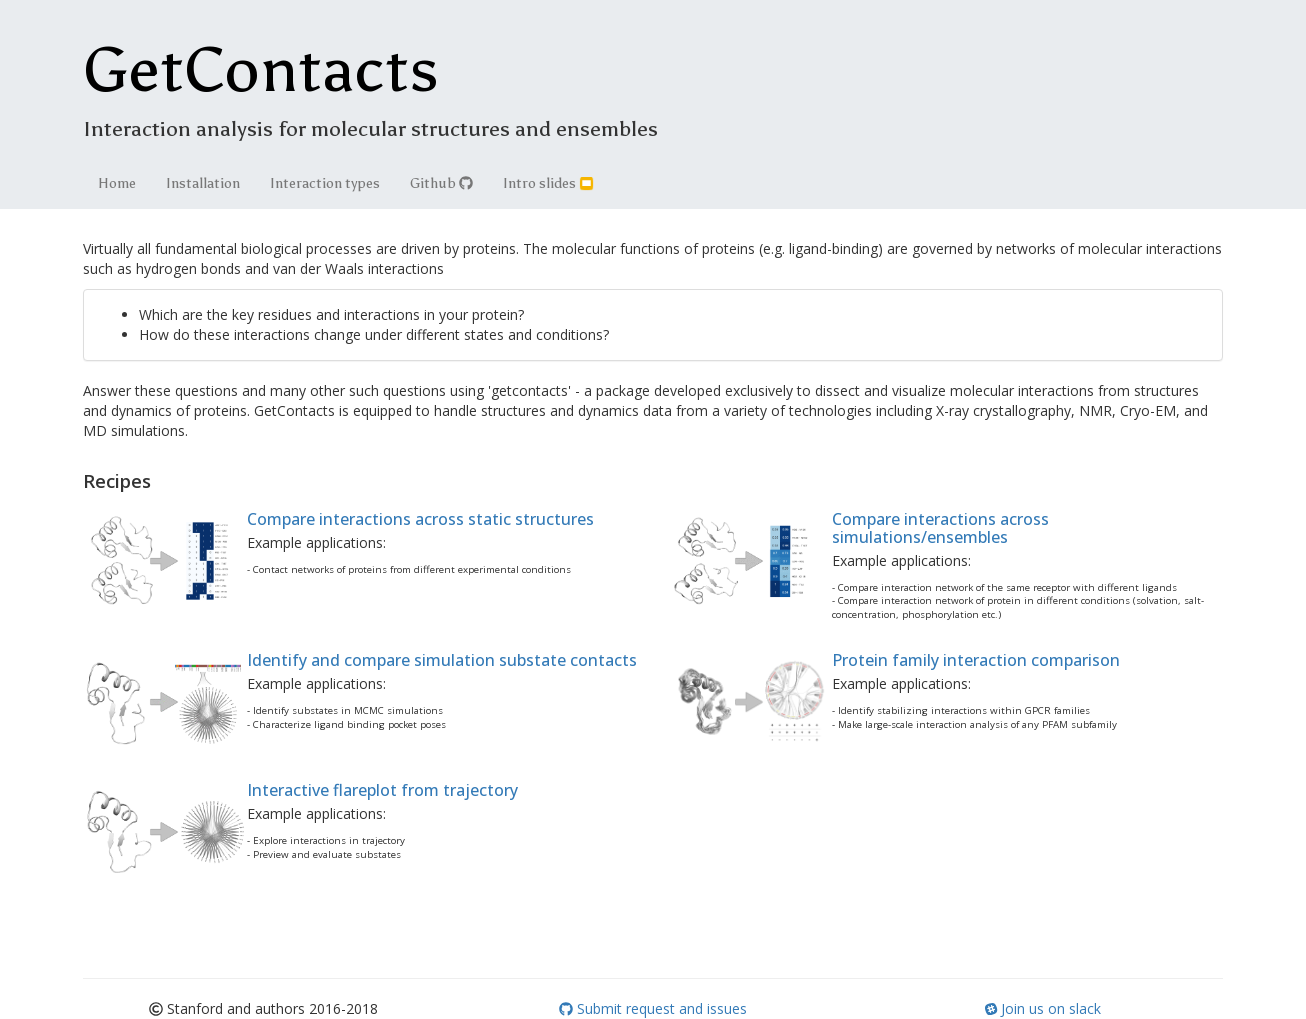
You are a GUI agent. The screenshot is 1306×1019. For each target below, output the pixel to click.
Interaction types (325, 183)
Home (117, 183)
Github (441, 183)
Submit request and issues (653, 1008)
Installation (203, 183)
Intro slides (548, 183)
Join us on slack (1043, 1008)
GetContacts (261, 69)
